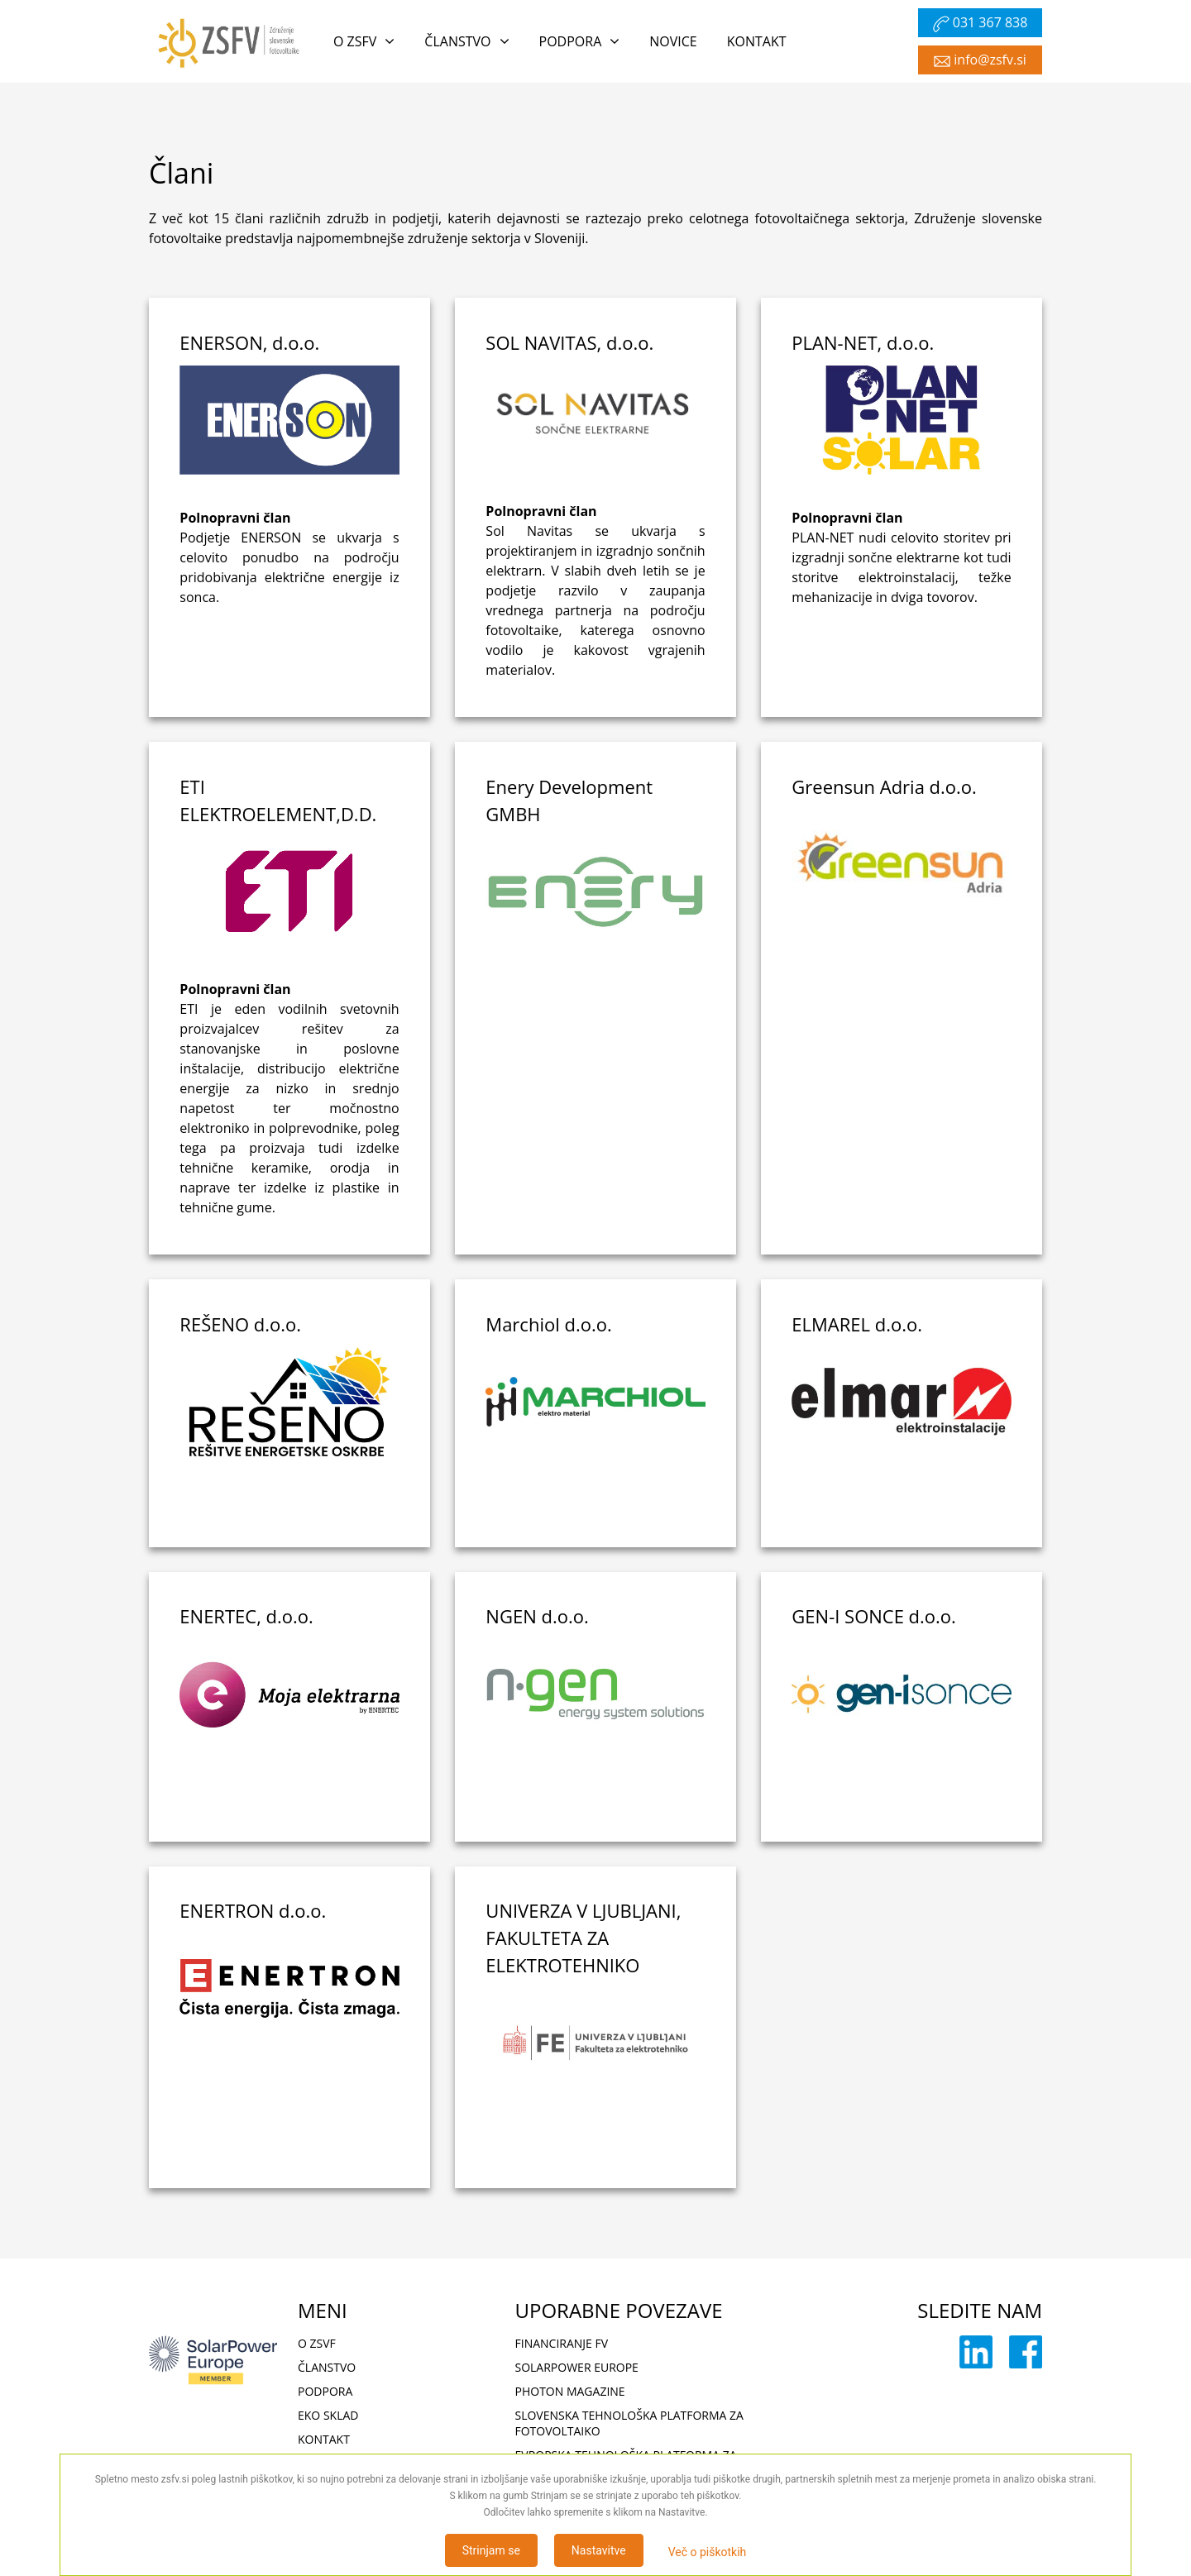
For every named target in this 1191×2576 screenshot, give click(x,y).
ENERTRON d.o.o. (252, 1910)
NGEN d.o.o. (536, 1615)
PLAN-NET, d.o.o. (863, 342)
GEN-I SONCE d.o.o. (874, 1615)
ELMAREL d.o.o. (857, 1324)
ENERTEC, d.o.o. (246, 1615)
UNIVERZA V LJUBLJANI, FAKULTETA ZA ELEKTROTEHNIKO (583, 1937)
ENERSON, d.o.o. (249, 342)
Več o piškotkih (707, 2552)
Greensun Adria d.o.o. (884, 786)
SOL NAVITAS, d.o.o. (569, 342)
